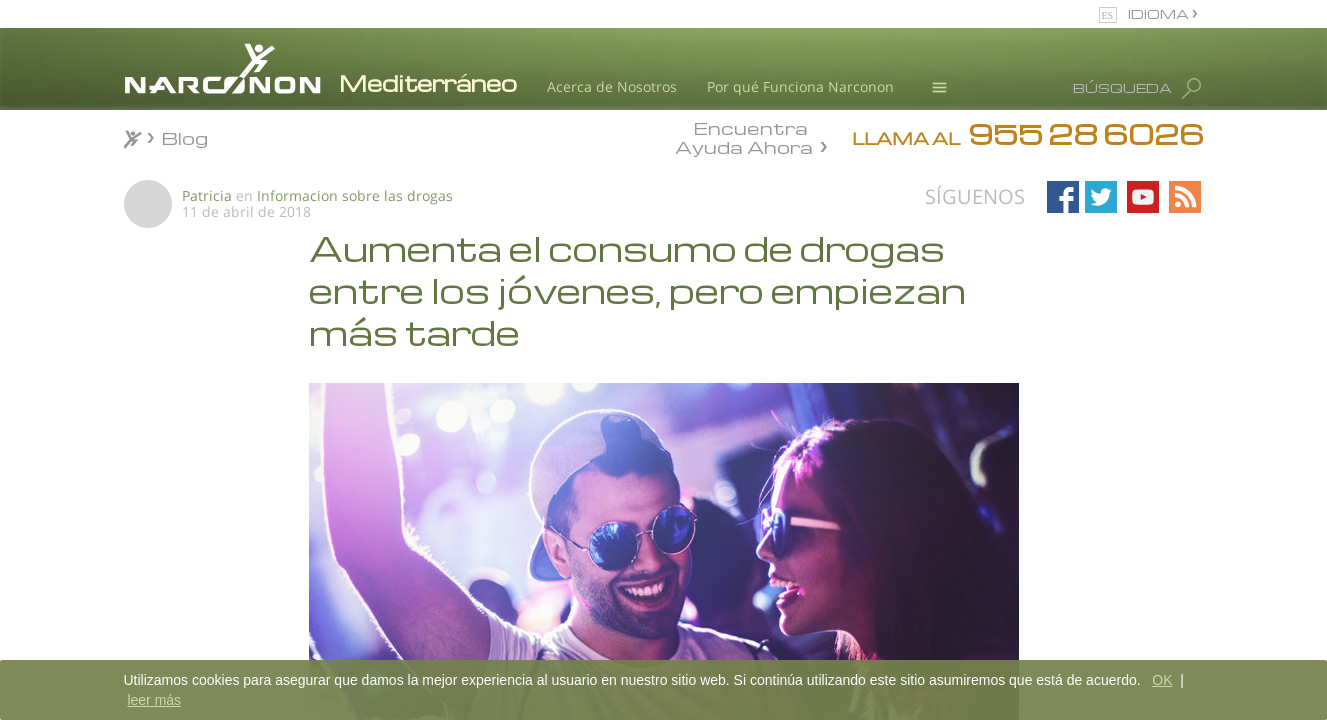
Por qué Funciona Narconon (800, 86)
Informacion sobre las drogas (355, 195)
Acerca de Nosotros (612, 86)
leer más (154, 700)
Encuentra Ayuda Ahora (744, 136)
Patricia (207, 195)
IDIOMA (1160, 13)
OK (1162, 680)
